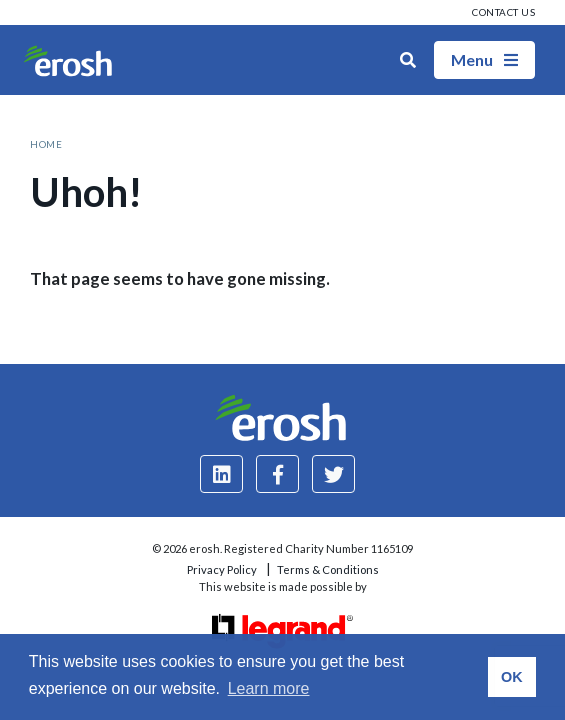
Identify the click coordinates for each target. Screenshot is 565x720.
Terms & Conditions (328, 569)
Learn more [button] (269, 688)
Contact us (503, 12)
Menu (484, 59)
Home (46, 144)
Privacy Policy (222, 569)
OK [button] (512, 677)
